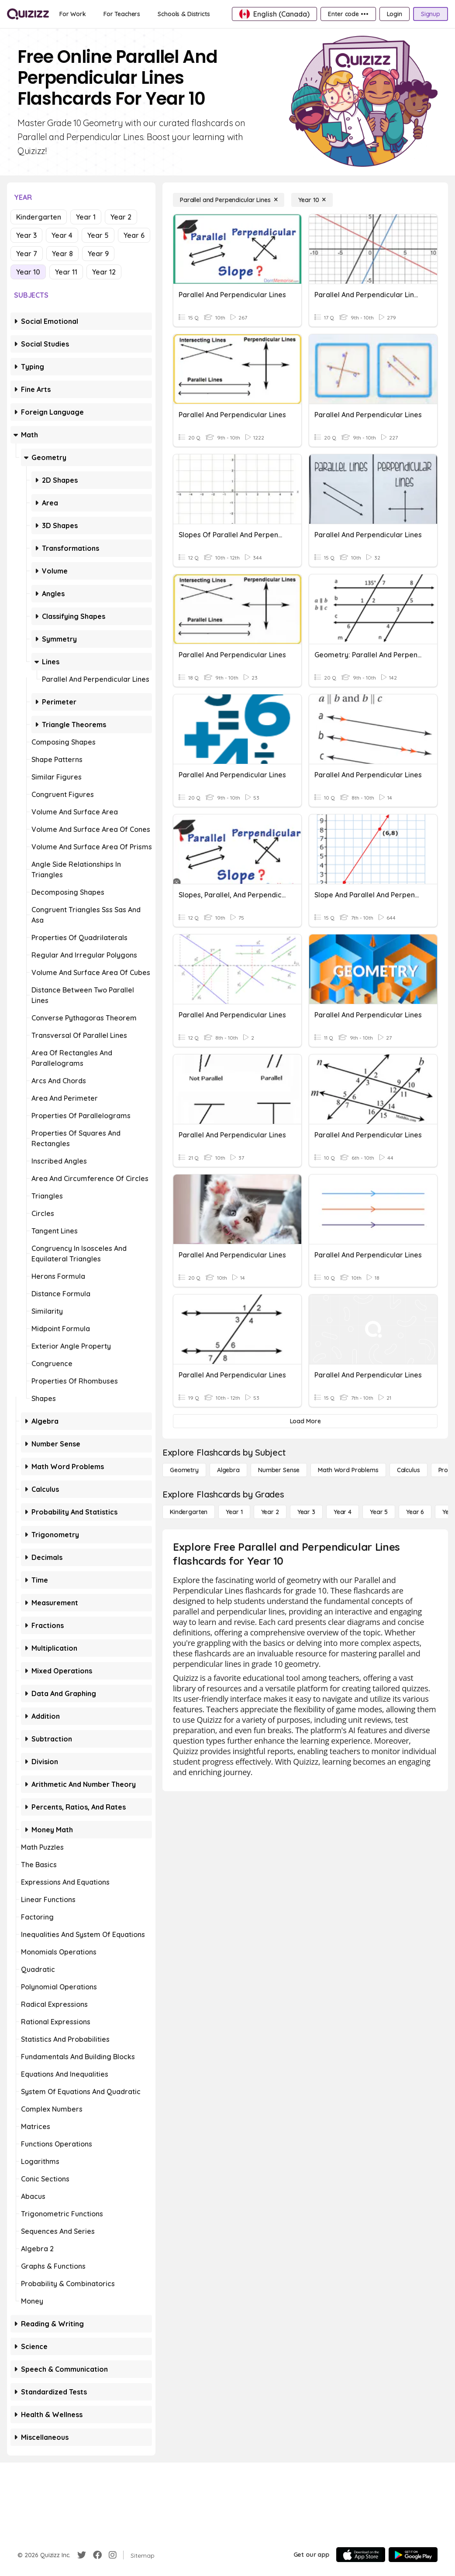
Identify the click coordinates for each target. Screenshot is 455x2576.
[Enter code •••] (348, 14)
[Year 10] (312, 200)
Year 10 (28, 272)
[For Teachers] (122, 14)
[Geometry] (184, 1470)
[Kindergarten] (188, 1512)
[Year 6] (415, 1512)
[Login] (394, 14)
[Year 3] (306, 1512)
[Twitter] (81, 2555)
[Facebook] (97, 2555)
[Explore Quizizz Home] (28, 14)
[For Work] (72, 14)
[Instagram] (113, 2555)
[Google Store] (413, 2554)
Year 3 (26, 235)
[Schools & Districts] (184, 14)
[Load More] (305, 1421)
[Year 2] (270, 1512)
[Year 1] (234, 1512)
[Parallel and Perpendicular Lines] (228, 200)
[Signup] (430, 14)
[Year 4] (342, 1512)
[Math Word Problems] (348, 1470)
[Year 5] (378, 1512)
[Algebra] (228, 1470)
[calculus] (408, 1470)
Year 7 (26, 253)
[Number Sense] (279, 1470)
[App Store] (360, 2554)
